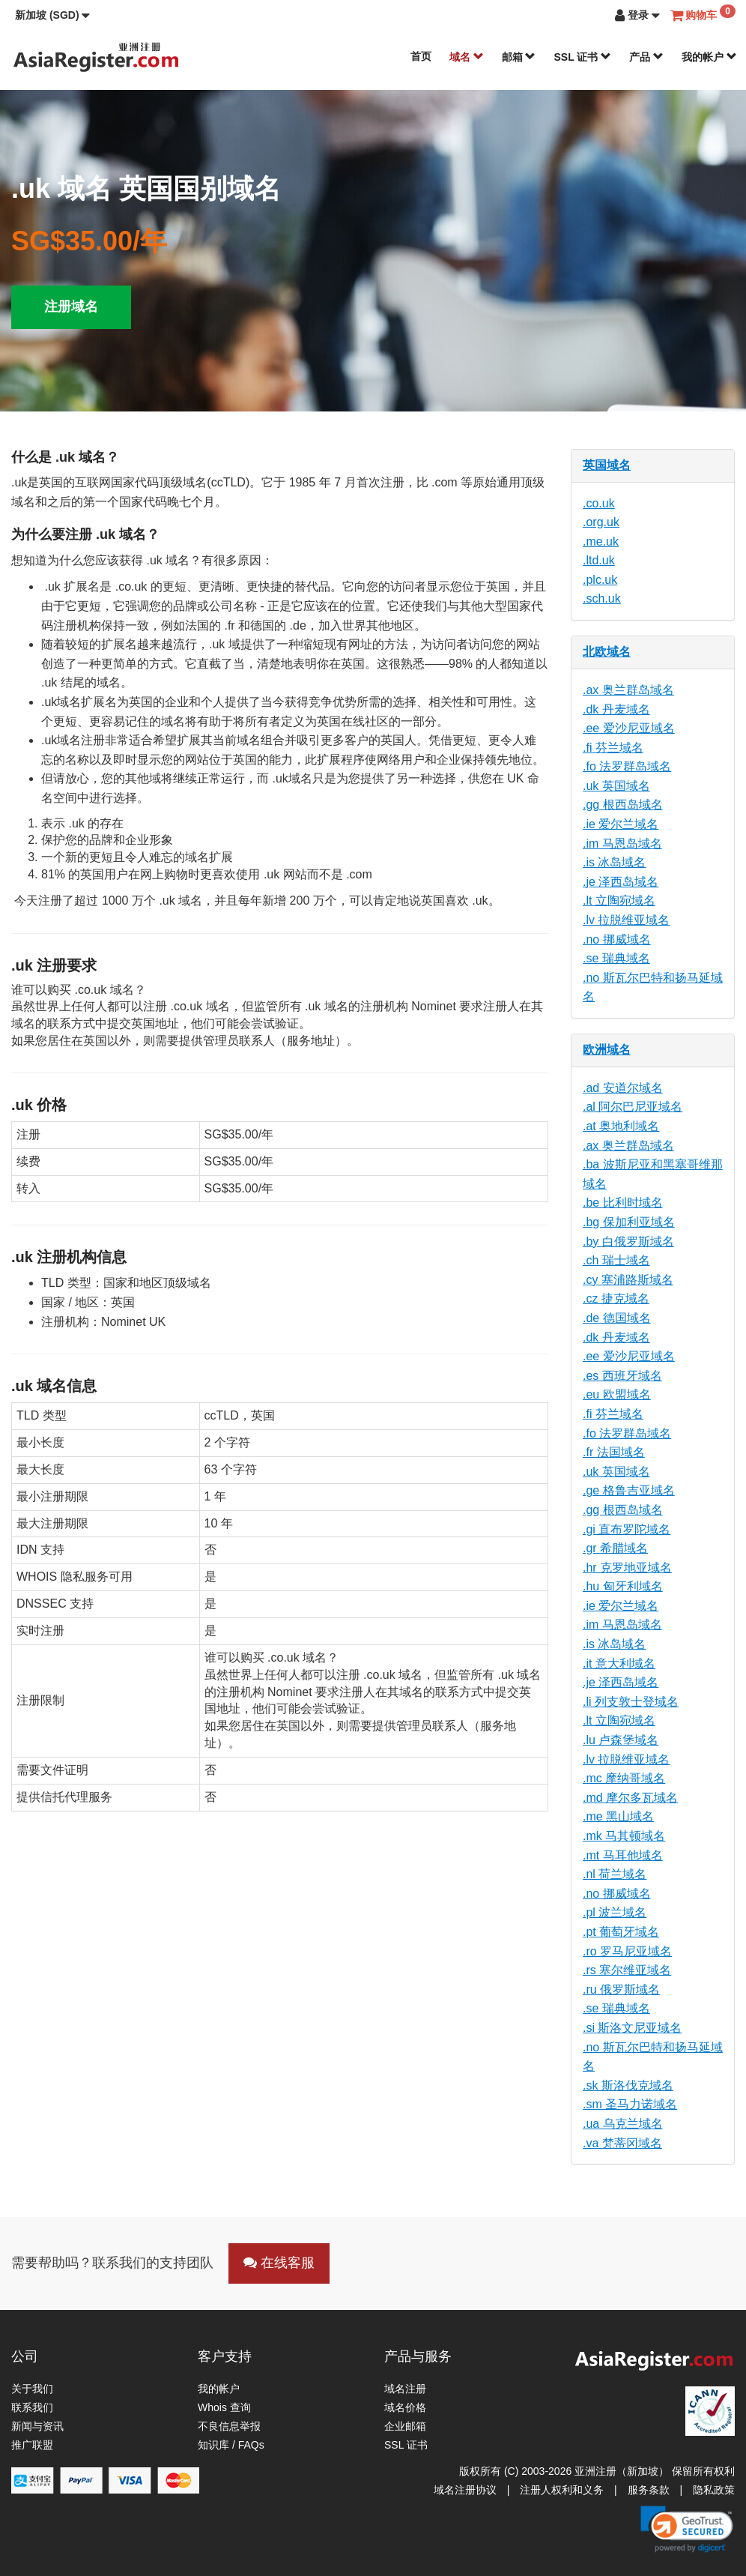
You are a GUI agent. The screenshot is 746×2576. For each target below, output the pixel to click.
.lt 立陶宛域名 (619, 900)
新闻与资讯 (37, 2426)
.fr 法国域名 (614, 1452)
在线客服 (279, 2262)
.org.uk (601, 522)
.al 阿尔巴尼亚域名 (632, 1106)
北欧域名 (607, 651)
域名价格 (405, 2407)
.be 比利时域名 (623, 1202)
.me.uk (601, 541)
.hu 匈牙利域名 (623, 1586)
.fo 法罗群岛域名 (627, 766)
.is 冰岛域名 (614, 862)
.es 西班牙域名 (622, 1375)
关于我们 (32, 2389)
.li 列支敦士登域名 (631, 1701)
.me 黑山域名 (618, 1816)
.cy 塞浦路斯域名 (628, 1279)
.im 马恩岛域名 (622, 843)
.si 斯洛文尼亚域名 (632, 2027)
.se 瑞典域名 (616, 958)
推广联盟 (32, 2445)
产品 (646, 57)
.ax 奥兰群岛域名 (628, 690)
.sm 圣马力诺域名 (630, 2104)
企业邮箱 (405, 2426)
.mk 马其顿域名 (624, 1836)
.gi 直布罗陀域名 (626, 1529)
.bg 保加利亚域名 (629, 1222)
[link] (687, 2529)
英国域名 (607, 465)
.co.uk (599, 503)
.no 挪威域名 (617, 939)
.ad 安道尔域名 (623, 1088)
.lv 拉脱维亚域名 (626, 920)
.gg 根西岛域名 (623, 804)
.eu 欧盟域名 (617, 1394)
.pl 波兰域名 (614, 1912)
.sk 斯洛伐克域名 (628, 2085)
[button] (52, 15)
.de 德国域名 (617, 1318)
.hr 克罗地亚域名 (627, 1567)
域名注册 (405, 2389)
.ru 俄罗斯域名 (621, 1989)
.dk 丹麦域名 (616, 709)
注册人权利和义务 (562, 2490)
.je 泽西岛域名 (620, 881)
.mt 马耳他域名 (623, 1855)
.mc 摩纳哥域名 (624, 1778)
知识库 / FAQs (231, 2445)
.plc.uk (600, 579)
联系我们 (32, 2407)
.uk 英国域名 (616, 785)
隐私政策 (714, 2490)
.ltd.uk (599, 560)
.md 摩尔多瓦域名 (630, 1797)
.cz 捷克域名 (616, 1298)
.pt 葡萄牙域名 (621, 1931)
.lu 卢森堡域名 (620, 1740)
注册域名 (71, 306)
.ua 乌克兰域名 (623, 2123)
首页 (420, 56)
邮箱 (519, 57)
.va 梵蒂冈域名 (622, 2143)
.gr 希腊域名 (615, 1548)
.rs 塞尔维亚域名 (627, 1970)
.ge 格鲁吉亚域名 (629, 1490)
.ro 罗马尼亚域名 (627, 1951)
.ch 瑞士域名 (616, 1260)
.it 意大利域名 (619, 1663)
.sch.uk (602, 598)
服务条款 (649, 2490)
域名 (466, 57)
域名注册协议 (465, 2490)
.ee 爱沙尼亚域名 (629, 728)
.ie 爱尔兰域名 (620, 824)
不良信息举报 (229, 2426)
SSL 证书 (582, 57)
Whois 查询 (224, 2407)
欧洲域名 (607, 1049)
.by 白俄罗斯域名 (628, 1241)
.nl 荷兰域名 (614, 1874)
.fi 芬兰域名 (613, 747)
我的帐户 (709, 57)
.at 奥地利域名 (621, 1126)
